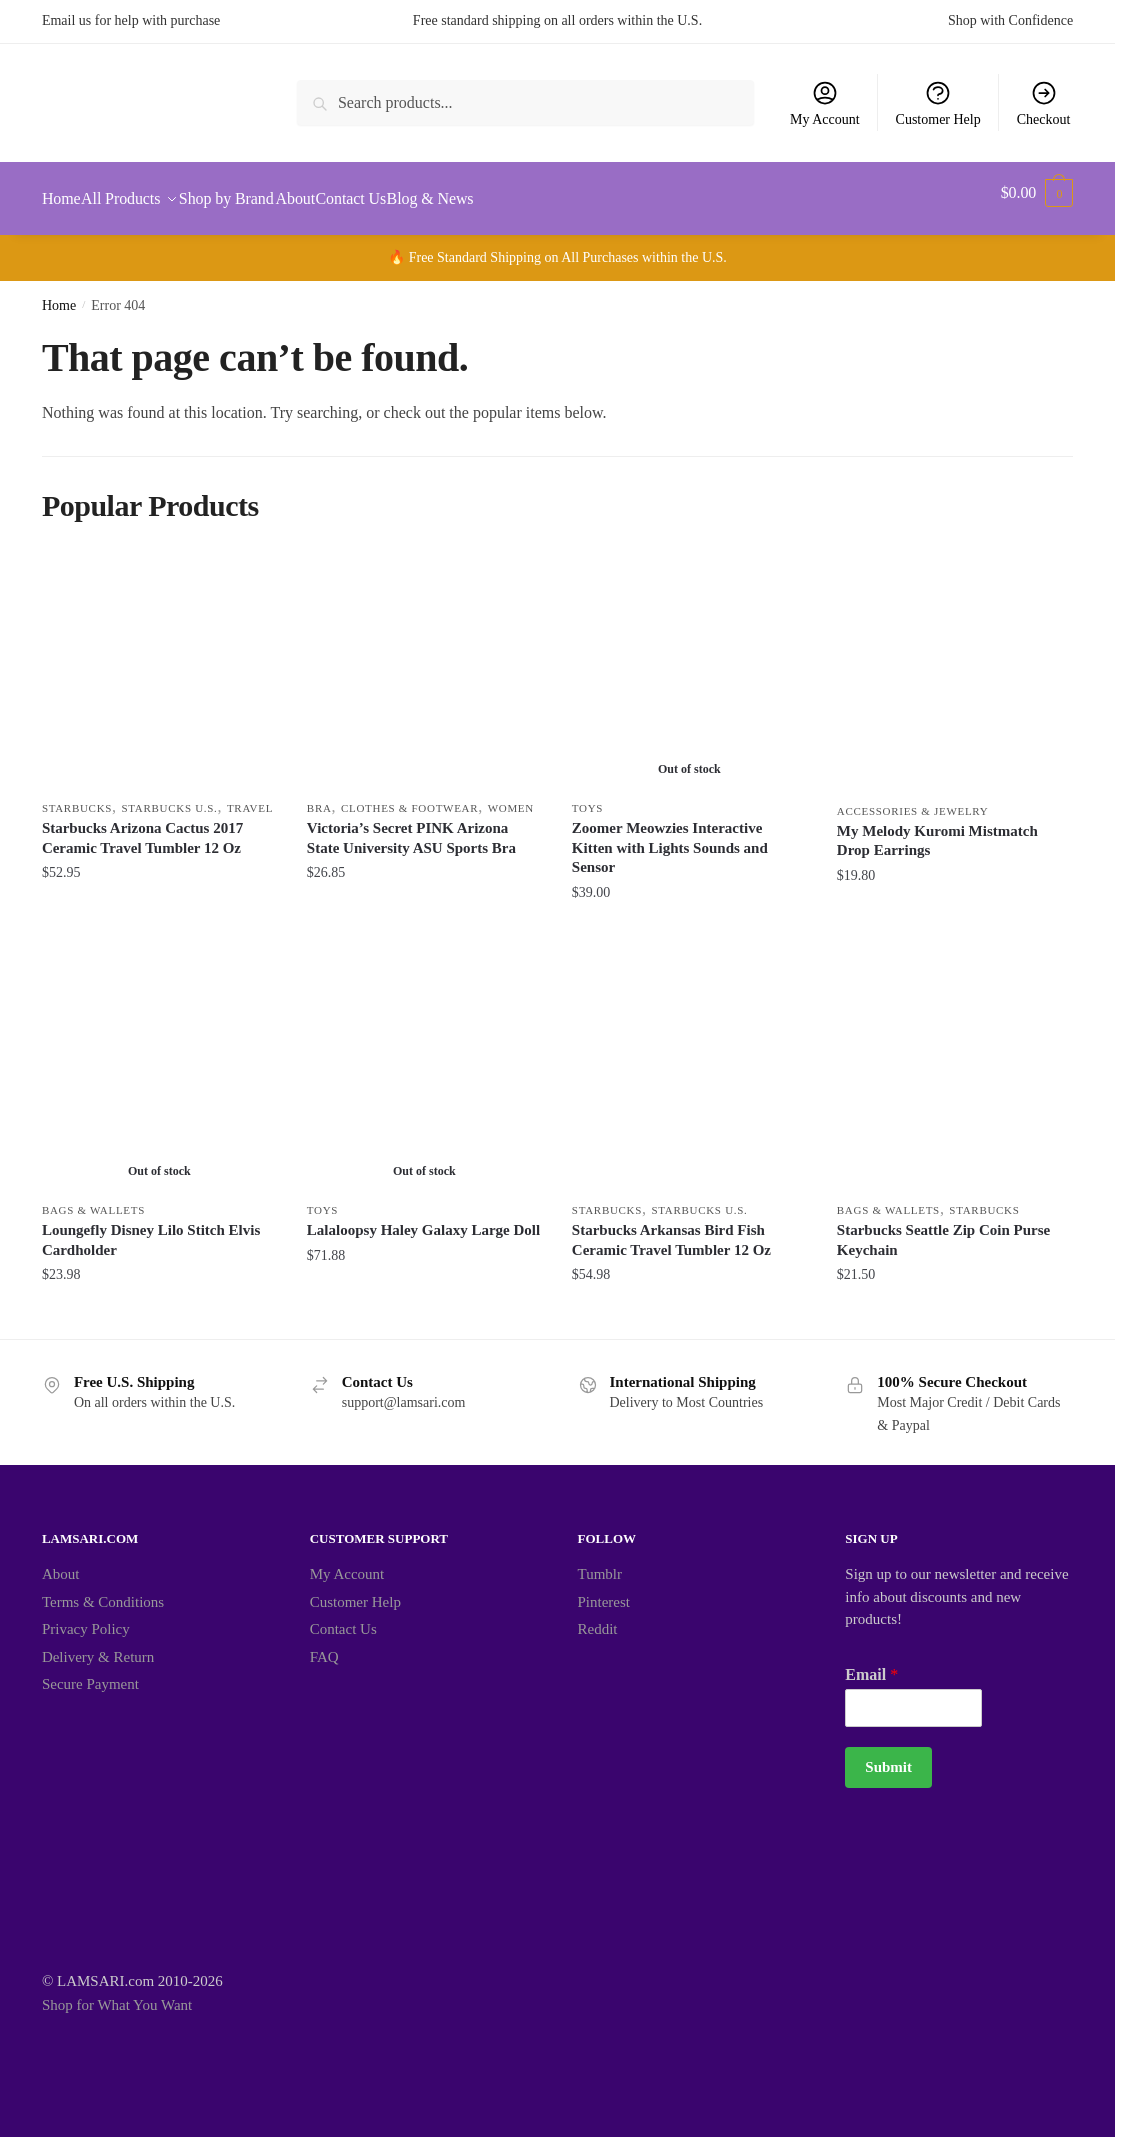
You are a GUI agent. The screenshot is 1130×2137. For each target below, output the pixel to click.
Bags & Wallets (93, 1198)
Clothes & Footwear (409, 796)
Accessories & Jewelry (913, 799)
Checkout (1044, 103)
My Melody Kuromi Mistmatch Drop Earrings (937, 829)
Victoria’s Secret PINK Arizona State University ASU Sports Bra (411, 826)
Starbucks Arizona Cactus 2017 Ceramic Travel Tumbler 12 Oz (142, 826)
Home (59, 293)
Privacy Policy (86, 1617)
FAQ (324, 1645)
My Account (825, 103)
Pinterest (604, 1590)
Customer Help (938, 103)
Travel (250, 796)
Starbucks (77, 796)
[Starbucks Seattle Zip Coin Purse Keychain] (954, 1061)
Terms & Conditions (103, 1590)
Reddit (598, 1617)
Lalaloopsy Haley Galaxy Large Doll (423, 1218)
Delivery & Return (98, 1645)
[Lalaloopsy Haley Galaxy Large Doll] (424, 1061)
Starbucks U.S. (170, 796)
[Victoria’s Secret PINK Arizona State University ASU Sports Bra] (424, 659)
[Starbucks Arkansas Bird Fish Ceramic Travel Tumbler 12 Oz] (689, 1061)
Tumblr (600, 1562)
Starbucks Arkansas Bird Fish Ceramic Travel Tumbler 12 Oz (671, 1228)
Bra (319, 796)
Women (511, 796)
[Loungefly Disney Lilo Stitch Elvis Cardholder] (159, 1061)
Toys (587, 796)
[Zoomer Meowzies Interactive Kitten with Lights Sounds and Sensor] (689, 659)
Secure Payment (90, 1672)
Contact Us (343, 1617)
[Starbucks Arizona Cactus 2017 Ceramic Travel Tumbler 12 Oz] (159, 659)
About (61, 1562)
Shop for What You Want (117, 1993)
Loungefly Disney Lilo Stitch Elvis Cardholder (151, 1228)
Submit (888, 1755)
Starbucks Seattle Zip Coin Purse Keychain (943, 1228)
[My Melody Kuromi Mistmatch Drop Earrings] (954, 660)
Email (871, 1662)
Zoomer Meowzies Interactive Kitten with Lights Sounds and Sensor (670, 835)
